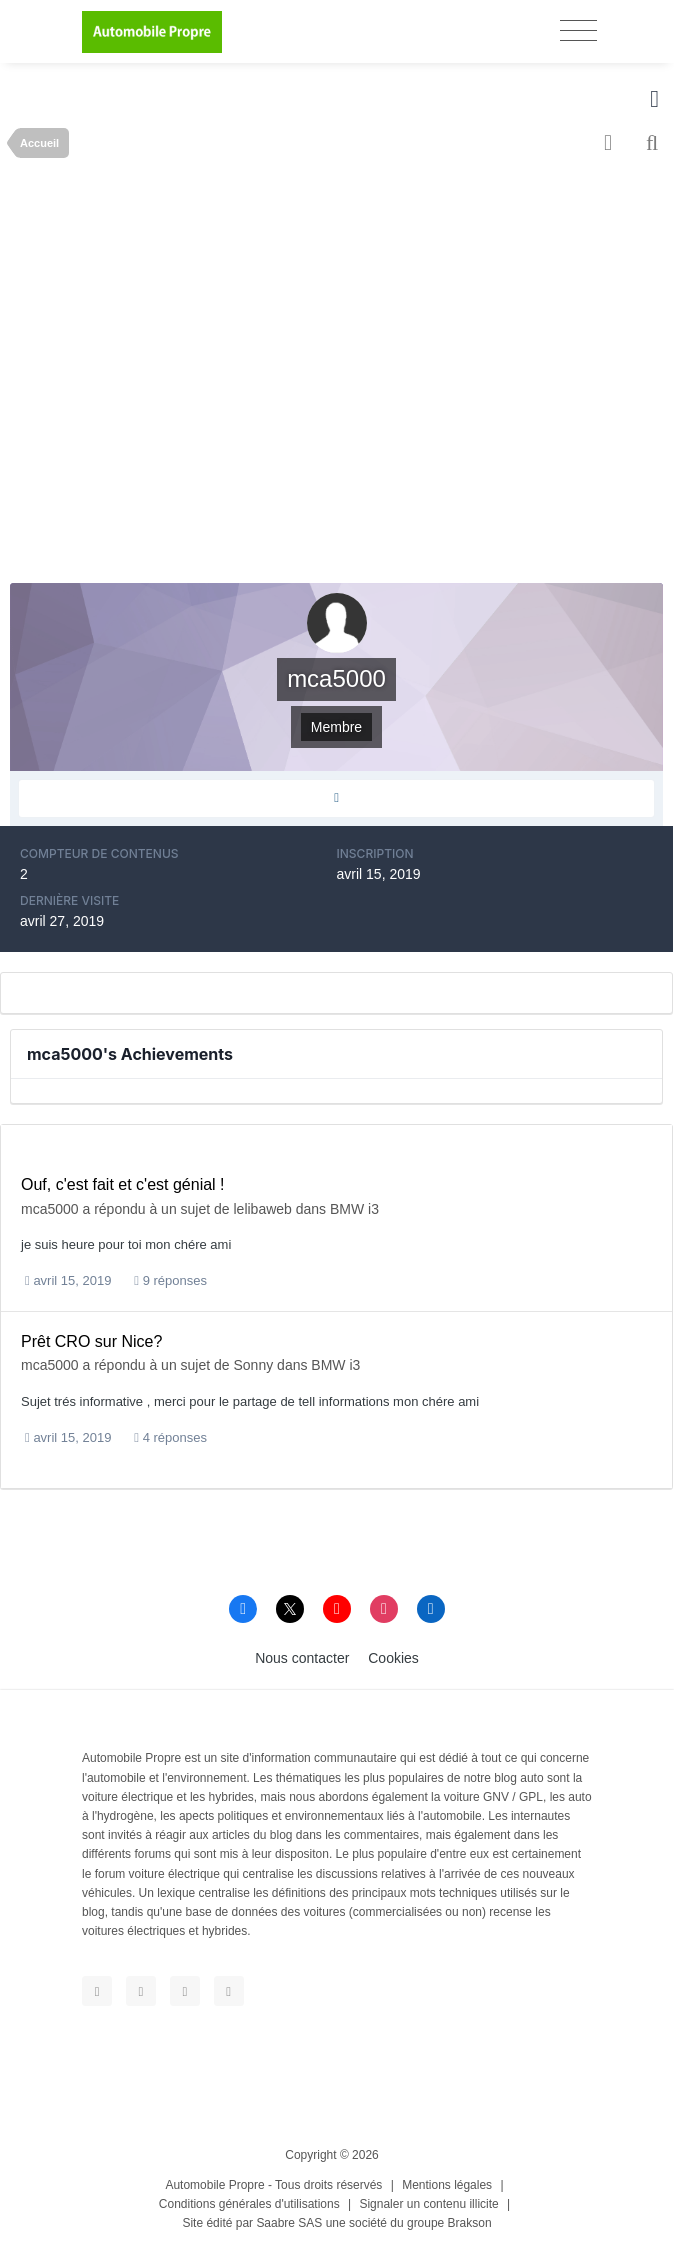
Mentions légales (447, 2185)
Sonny (254, 1365)
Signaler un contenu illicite (428, 2204)
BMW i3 (354, 1209)
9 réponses (170, 1280)
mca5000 (50, 1209)
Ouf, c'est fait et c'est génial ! (123, 1184)
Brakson (470, 2223)
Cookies (393, 1658)
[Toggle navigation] (578, 30)
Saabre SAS (289, 2223)
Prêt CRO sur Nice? (91, 1341)
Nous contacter (302, 1658)
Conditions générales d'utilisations (249, 2204)
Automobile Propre (214, 2185)
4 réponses (170, 1437)
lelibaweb (263, 1209)
